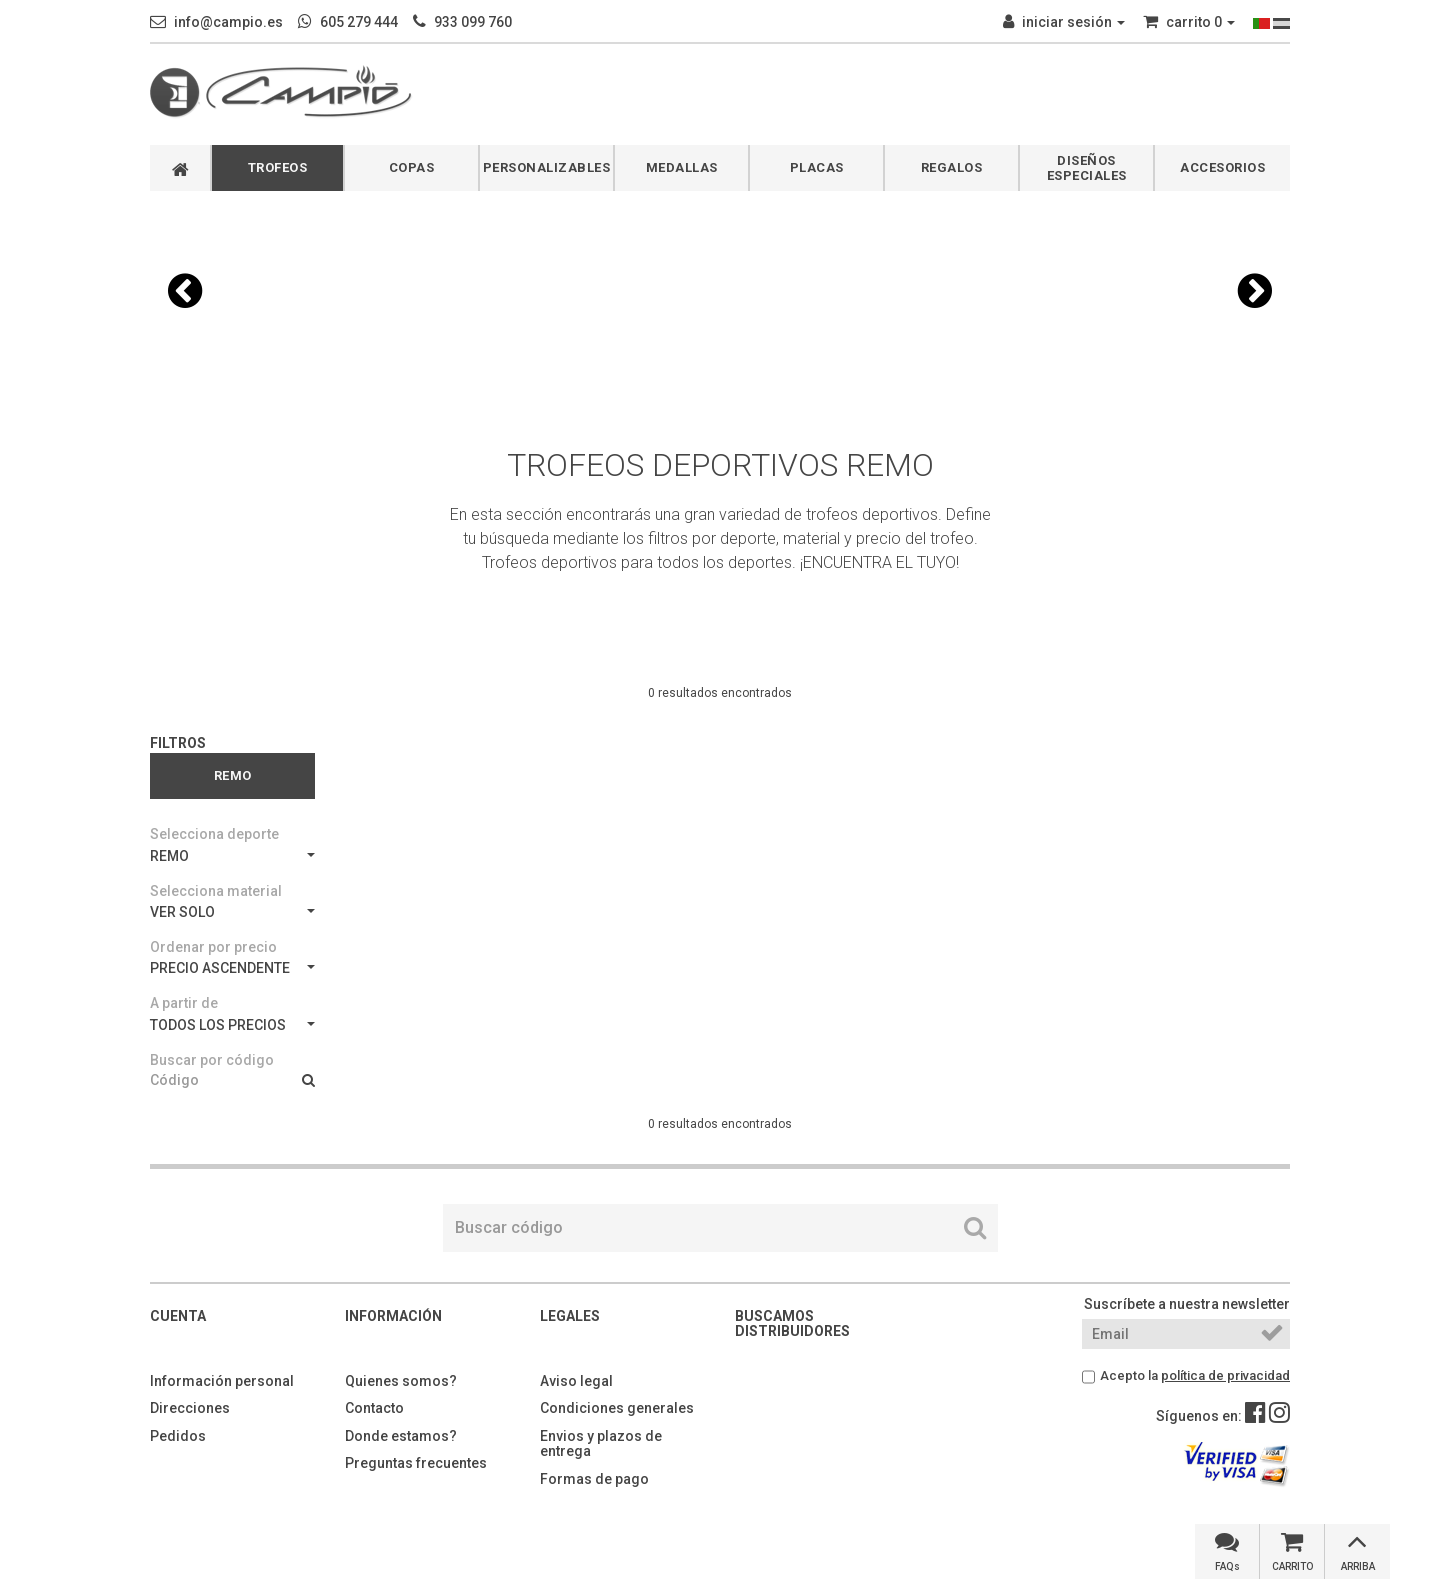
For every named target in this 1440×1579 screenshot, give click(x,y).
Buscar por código (212, 1060)
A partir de (184, 1003)
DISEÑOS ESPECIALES (1087, 168)
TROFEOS (278, 167)
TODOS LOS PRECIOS (232, 1025)
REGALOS (952, 167)
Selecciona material (216, 891)
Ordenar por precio (213, 947)
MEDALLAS (682, 167)
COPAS (412, 167)
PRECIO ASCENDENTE (232, 968)
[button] (185, 291)
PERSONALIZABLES (547, 167)
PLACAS (817, 167)
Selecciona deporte (214, 834)
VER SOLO (232, 912)
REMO (232, 856)
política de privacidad (1225, 1375)
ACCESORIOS (1222, 167)
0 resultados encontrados (720, 693)
